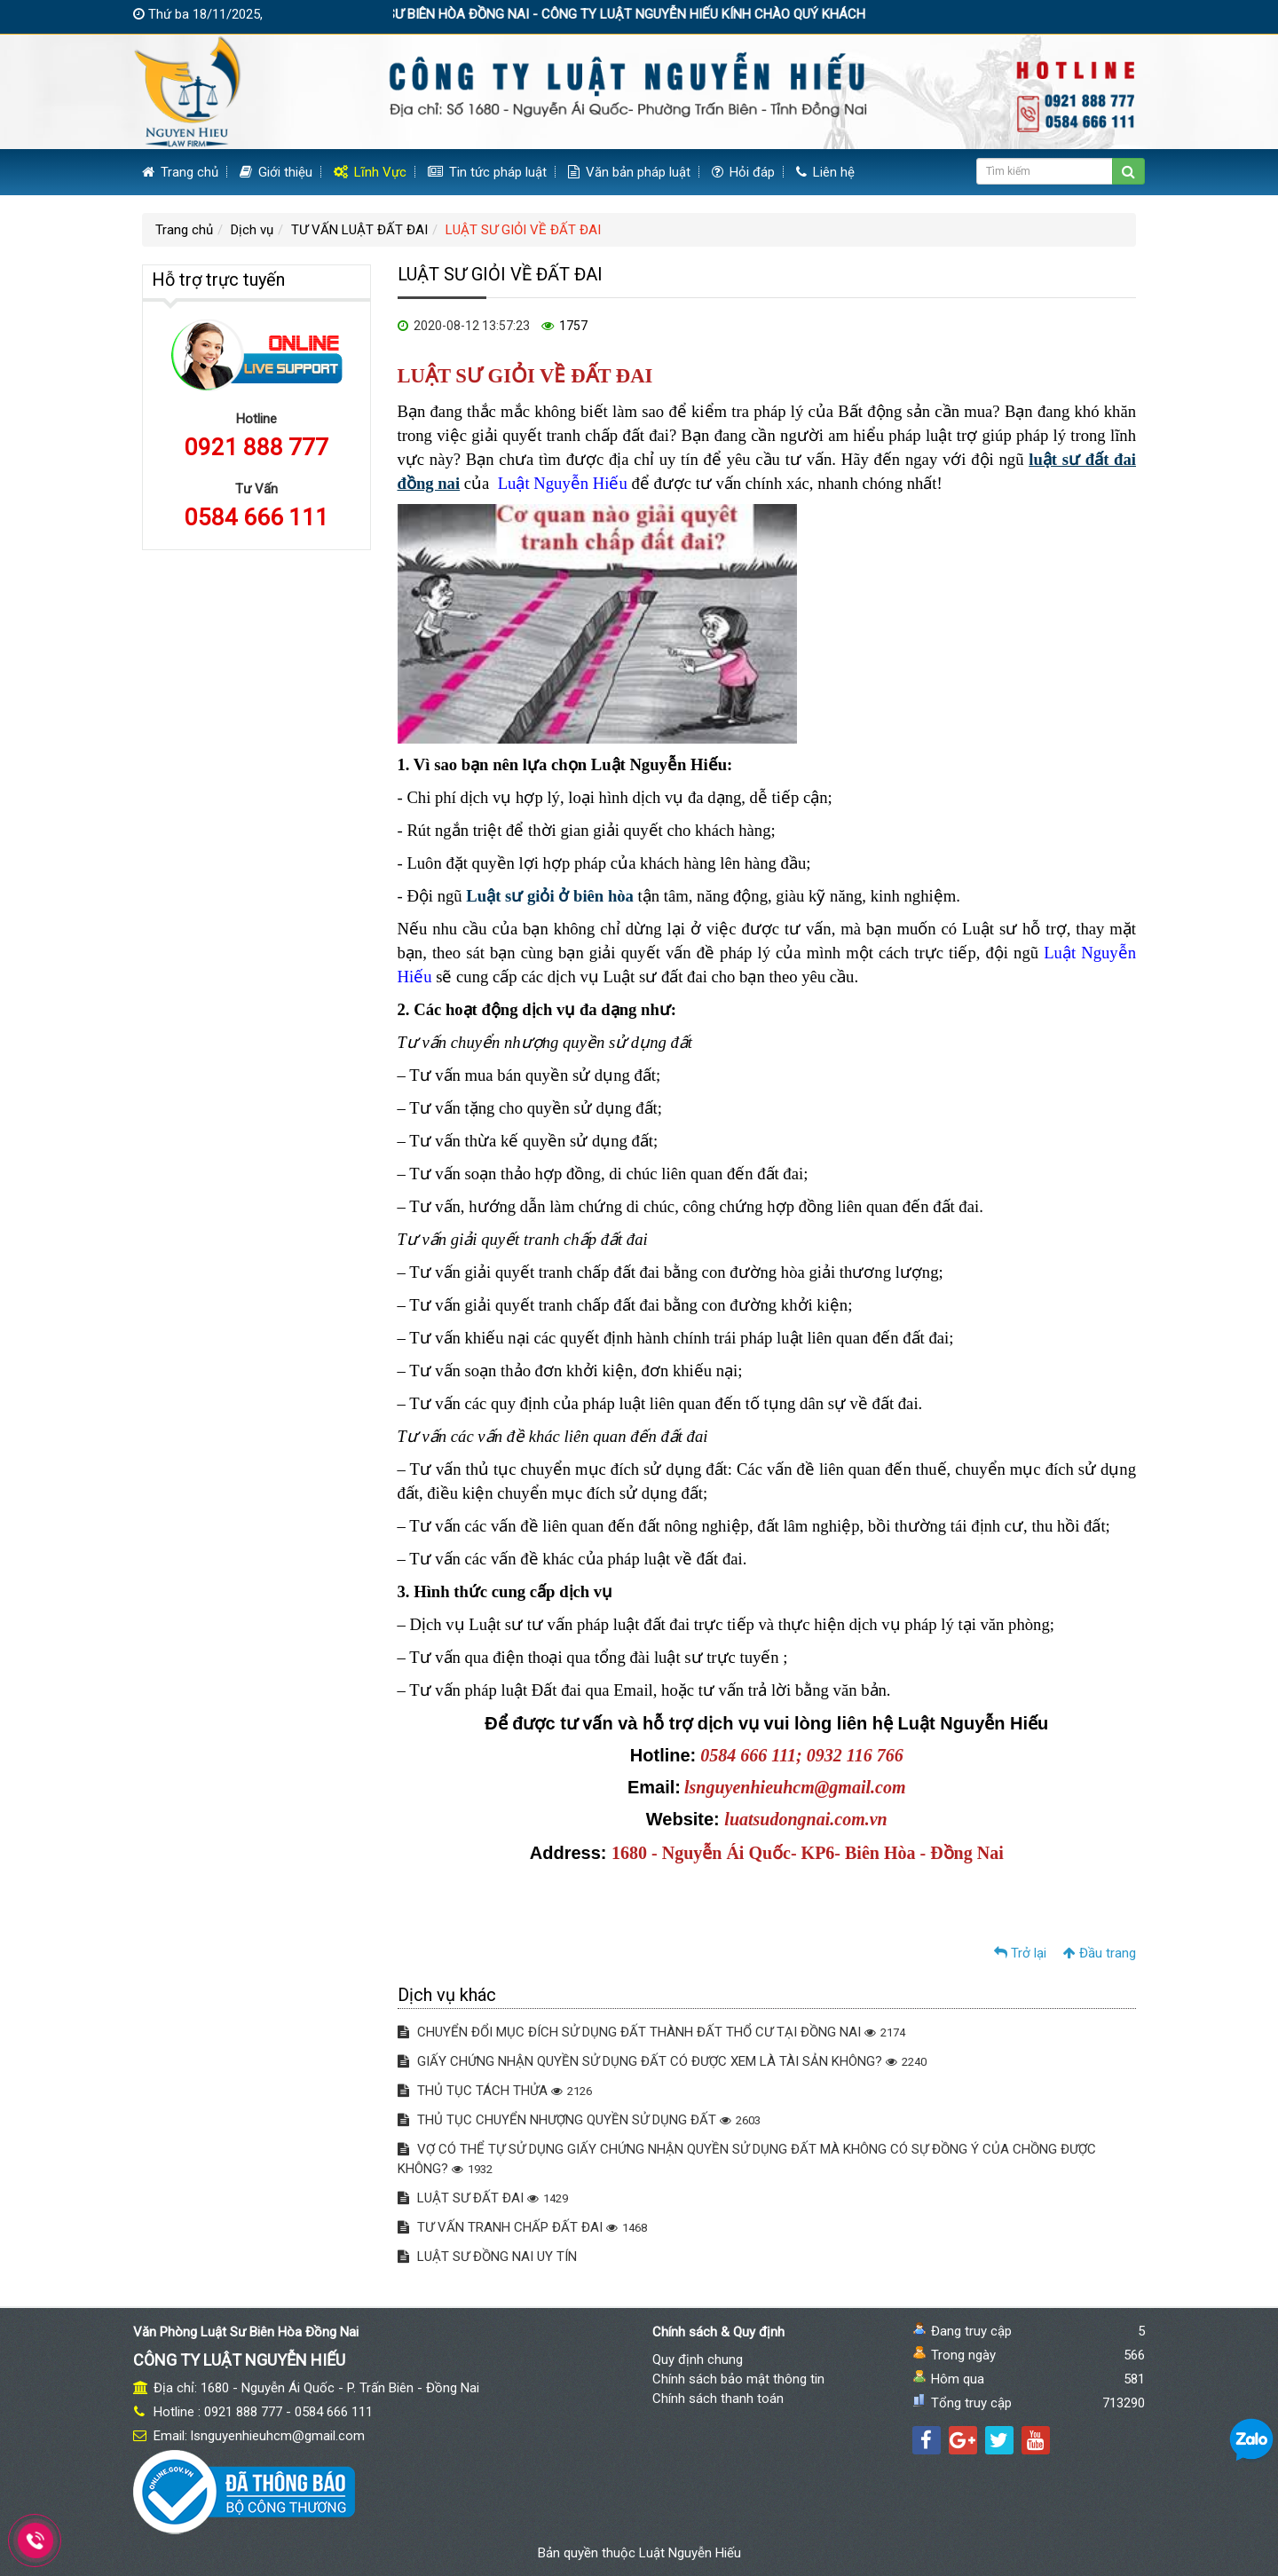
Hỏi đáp (743, 172)
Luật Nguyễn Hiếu (690, 2553)
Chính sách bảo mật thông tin (738, 2379)
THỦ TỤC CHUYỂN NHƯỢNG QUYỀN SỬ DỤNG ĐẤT (579, 2120)
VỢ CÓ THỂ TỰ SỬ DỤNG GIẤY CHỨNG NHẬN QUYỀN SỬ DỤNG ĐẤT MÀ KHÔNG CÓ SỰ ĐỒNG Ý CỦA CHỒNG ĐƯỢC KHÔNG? (747, 2159)
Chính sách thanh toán (718, 2399)
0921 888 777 (256, 447)
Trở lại (1020, 1953)
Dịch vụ (252, 230)
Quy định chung (697, 2359)
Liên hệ (825, 172)
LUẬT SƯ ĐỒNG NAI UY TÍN (487, 2257)
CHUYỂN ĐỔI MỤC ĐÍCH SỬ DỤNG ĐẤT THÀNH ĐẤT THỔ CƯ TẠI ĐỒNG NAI (651, 2032)
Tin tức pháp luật (487, 172)
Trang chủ (180, 172)
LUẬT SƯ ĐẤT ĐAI (483, 2198)
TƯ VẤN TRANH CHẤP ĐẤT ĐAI (522, 2227)
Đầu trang (1099, 1953)
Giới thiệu (276, 172)
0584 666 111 (256, 517)
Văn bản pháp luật (629, 172)
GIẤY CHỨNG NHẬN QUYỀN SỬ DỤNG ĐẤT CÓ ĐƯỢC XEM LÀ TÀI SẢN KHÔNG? (662, 2061)
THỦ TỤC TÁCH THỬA (495, 2091)
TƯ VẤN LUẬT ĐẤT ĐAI (359, 230)
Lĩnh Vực (370, 172)
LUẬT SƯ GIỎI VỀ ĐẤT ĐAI (523, 230)
